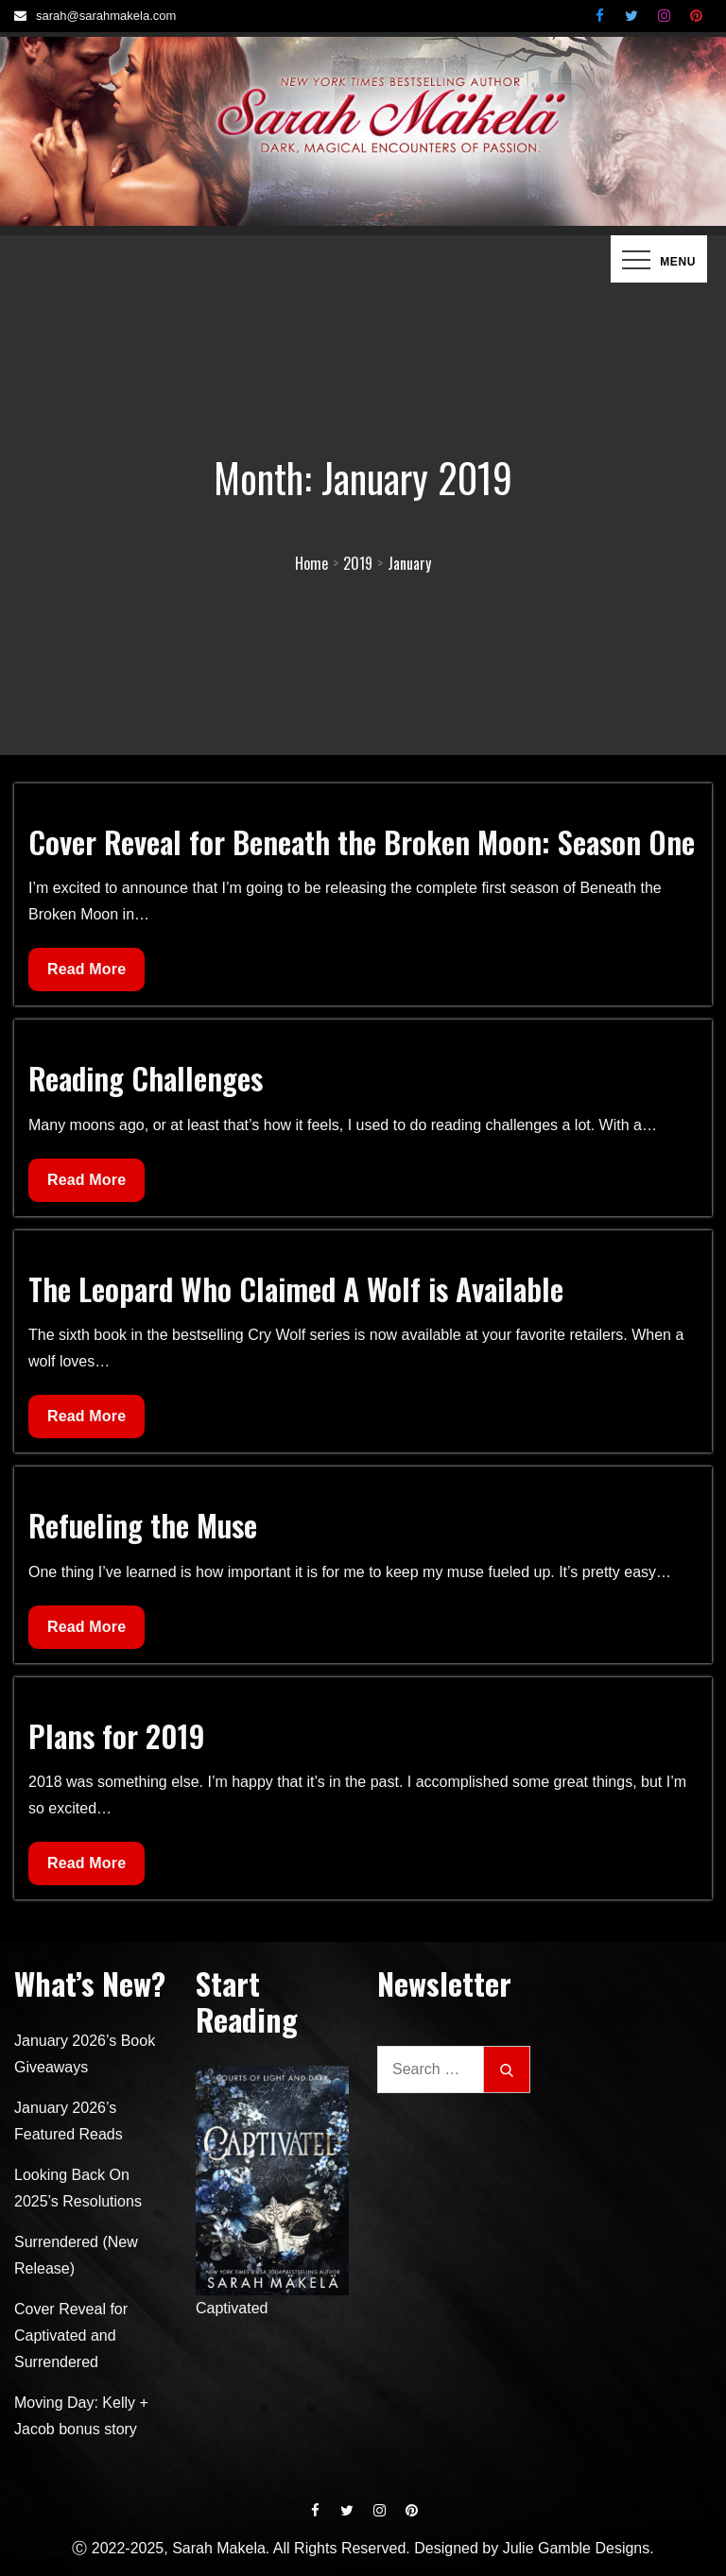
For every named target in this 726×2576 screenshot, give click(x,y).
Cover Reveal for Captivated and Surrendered (71, 2335)
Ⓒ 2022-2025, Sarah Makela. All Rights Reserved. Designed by (287, 2548)
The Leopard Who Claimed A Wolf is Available (295, 1288)
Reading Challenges (145, 1078)
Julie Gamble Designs (576, 2548)
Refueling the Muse (142, 1525)
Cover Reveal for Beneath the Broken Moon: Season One (361, 841)
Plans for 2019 (116, 1735)
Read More (86, 973)
